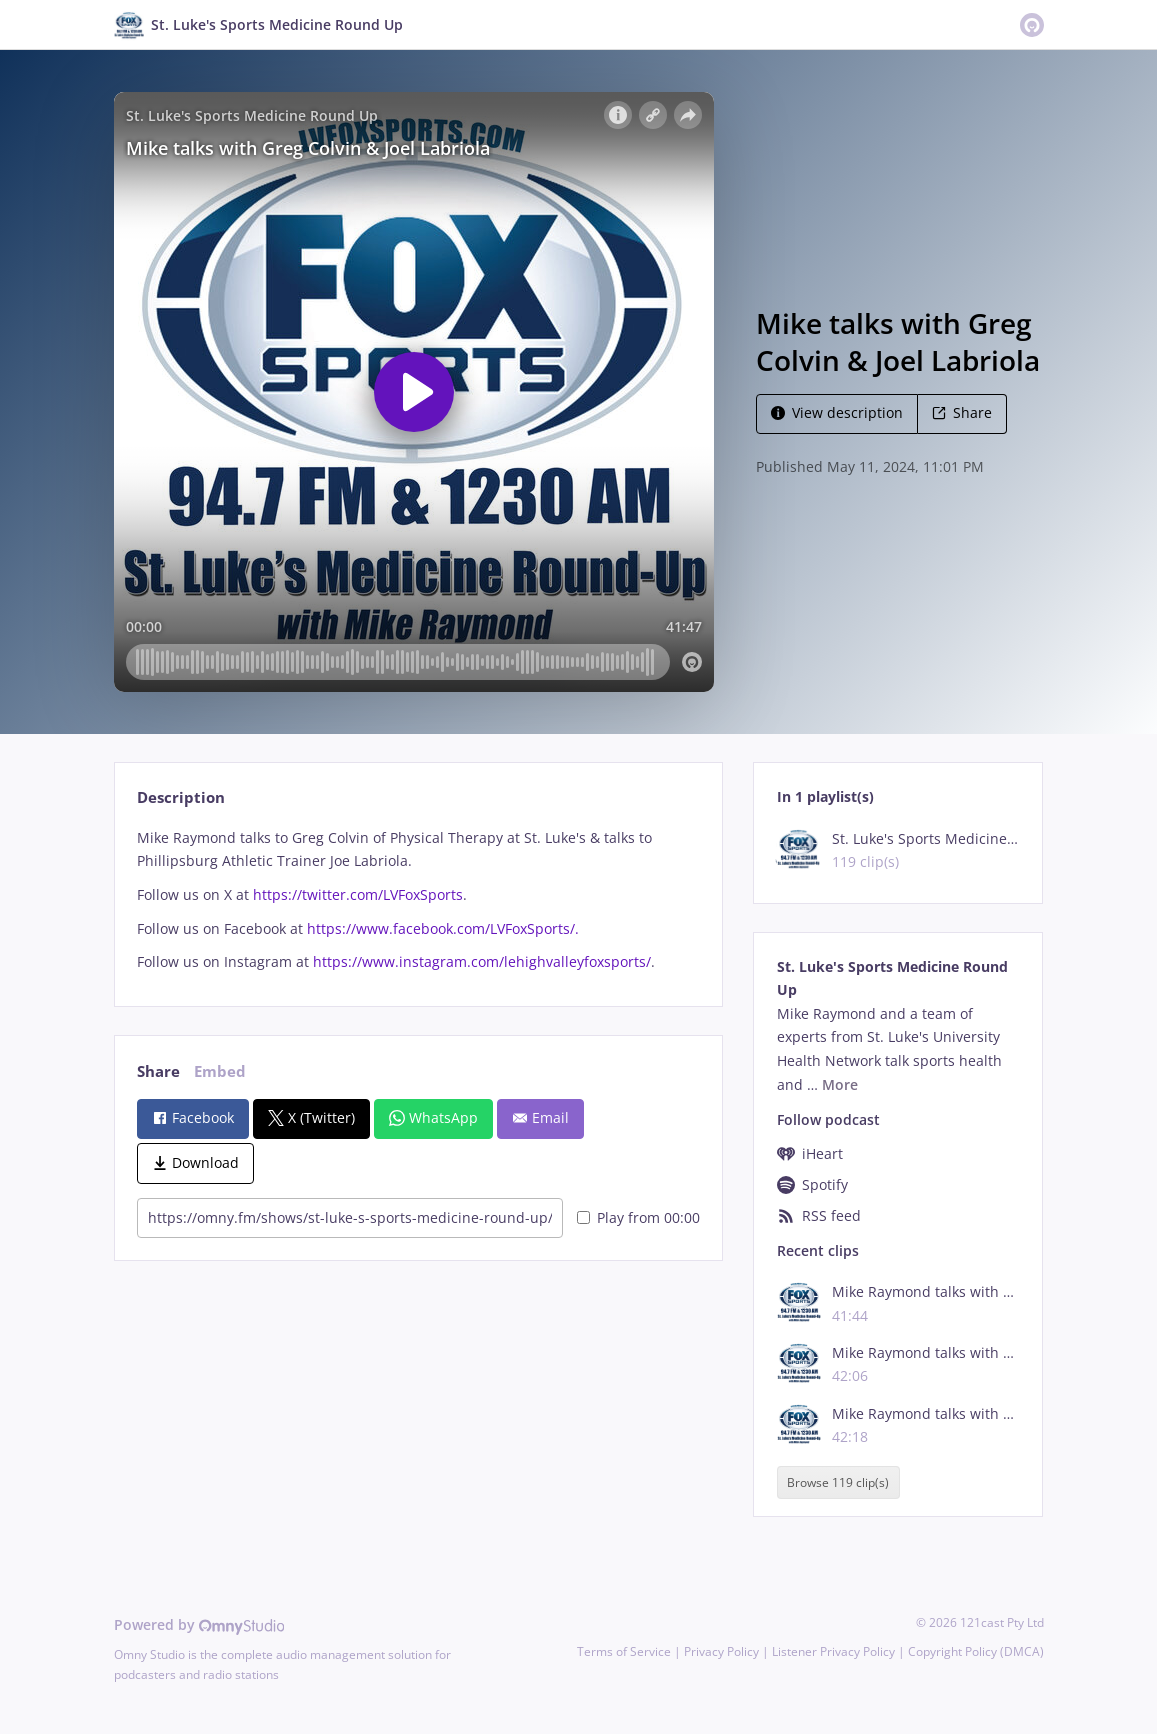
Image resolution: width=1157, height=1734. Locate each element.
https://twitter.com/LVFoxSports (358, 894)
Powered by (199, 1624)
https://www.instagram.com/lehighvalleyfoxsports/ (482, 961)
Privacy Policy (721, 1651)
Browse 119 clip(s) (838, 1482)
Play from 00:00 (638, 1217)
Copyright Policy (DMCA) (976, 1651)
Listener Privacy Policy (833, 1651)
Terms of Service (624, 1651)
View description (837, 412)
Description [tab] (181, 797)
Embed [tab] (220, 1071)
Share (962, 412)
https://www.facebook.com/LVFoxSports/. (445, 928)
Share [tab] (158, 1071)
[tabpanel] (418, 900)
